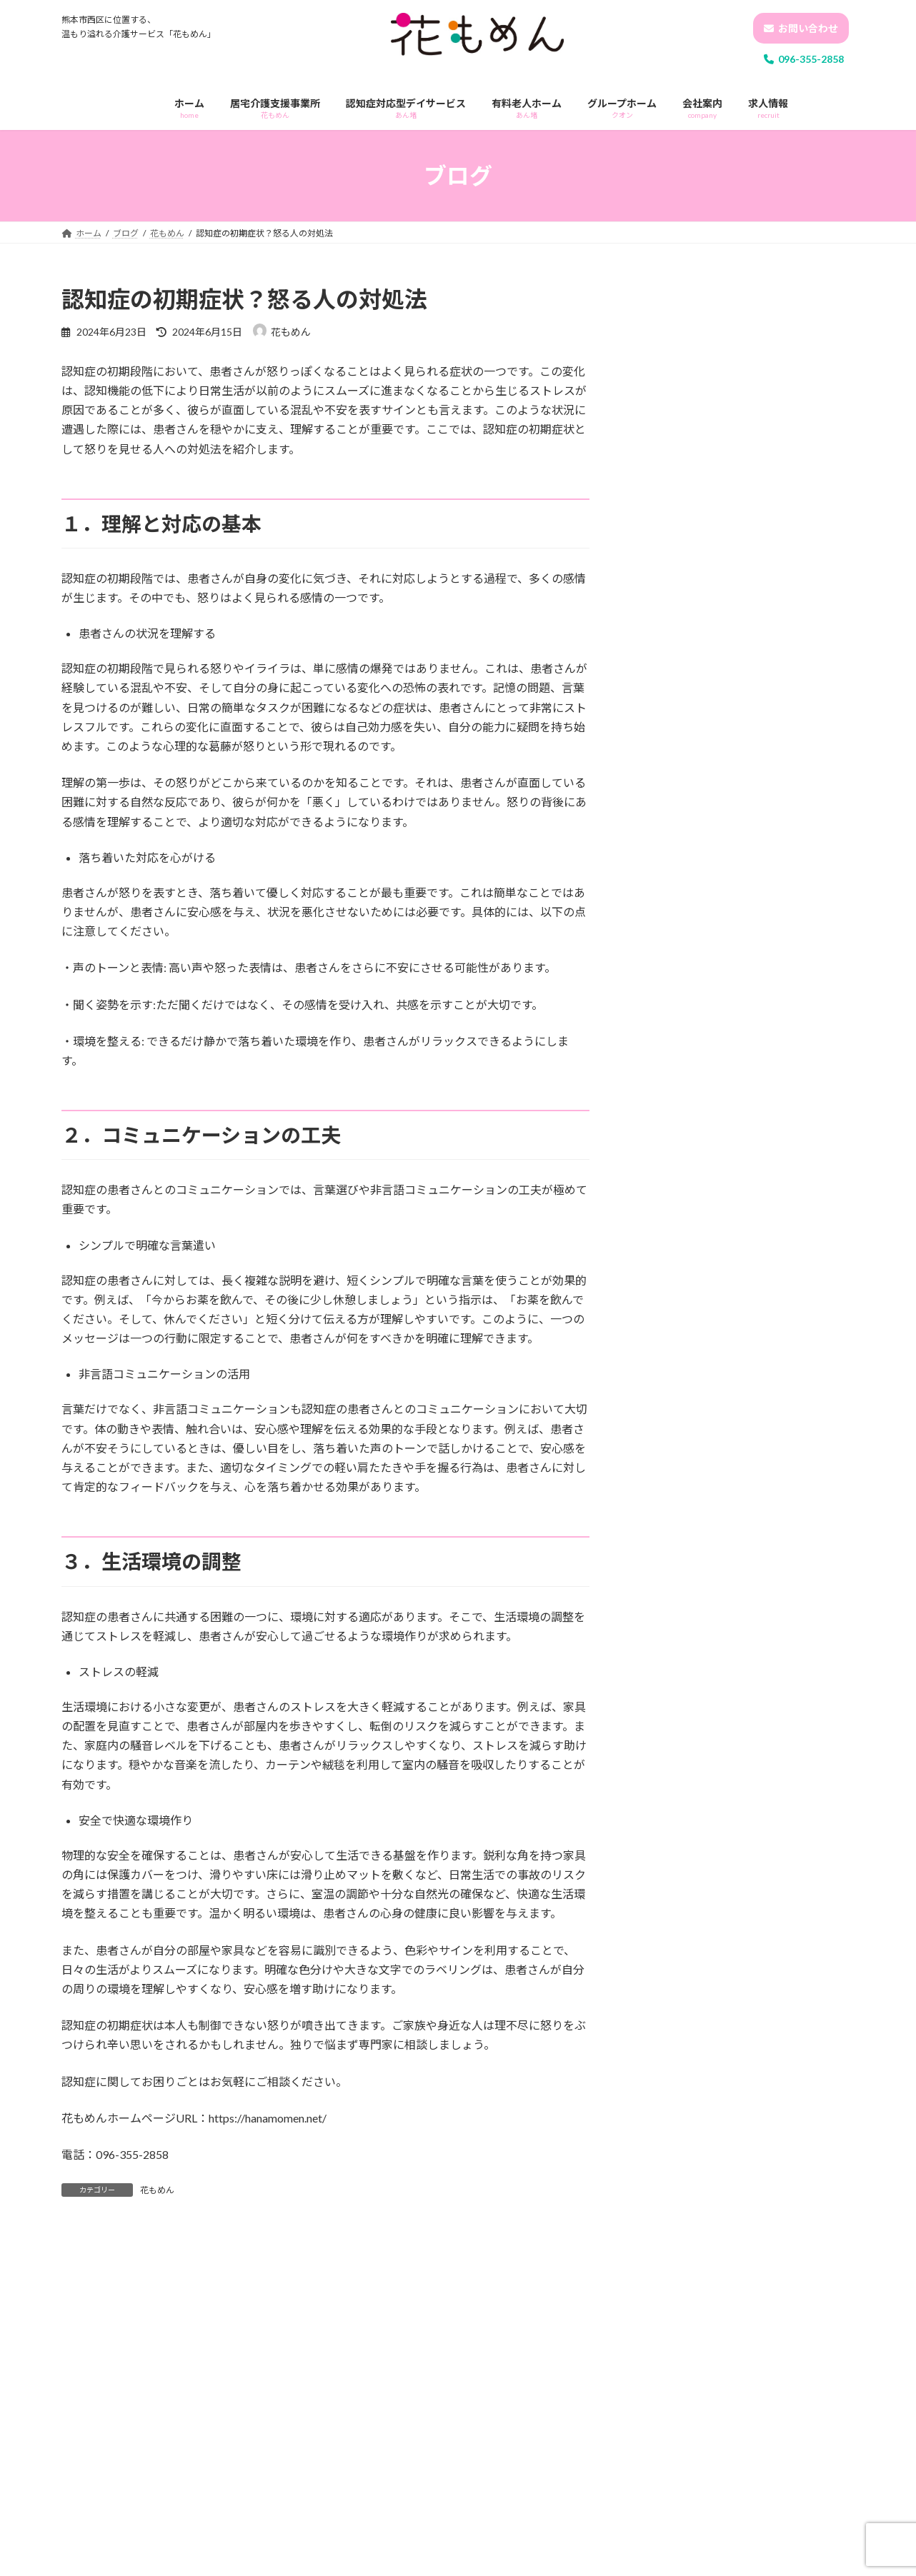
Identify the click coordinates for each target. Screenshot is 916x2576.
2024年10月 (671, 1260)
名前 (79, 2510)
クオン (659, 1154)
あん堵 (659, 1125)
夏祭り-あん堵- (757, 569)
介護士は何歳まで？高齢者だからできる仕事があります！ (788, 1014)
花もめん (157, 2190)
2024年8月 (668, 1318)
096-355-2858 (804, 59)
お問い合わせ (801, 28)
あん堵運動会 (753, 410)
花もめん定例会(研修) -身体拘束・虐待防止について (789, 649)
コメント (91, 2317)
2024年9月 (668, 1289)
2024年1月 (668, 1434)
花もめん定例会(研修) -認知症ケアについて (789, 344)
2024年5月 (668, 1376)
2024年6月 (668, 1347)
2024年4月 (668, 1405)
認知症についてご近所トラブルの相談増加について (788, 941)
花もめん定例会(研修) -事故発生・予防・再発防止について (789, 496)
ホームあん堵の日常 (768, 715)
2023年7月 (668, 1463)
